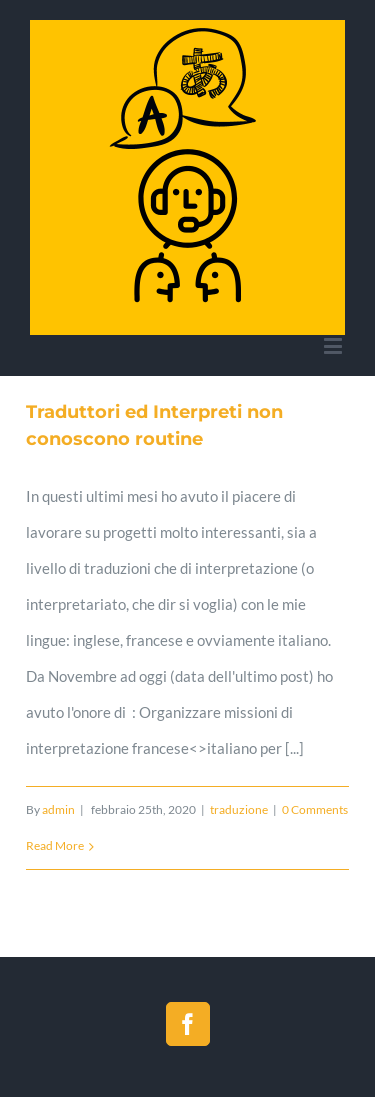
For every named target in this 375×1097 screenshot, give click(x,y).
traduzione (239, 809)
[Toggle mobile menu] (334, 345)
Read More (55, 845)
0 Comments (315, 809)
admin (58, 809)
